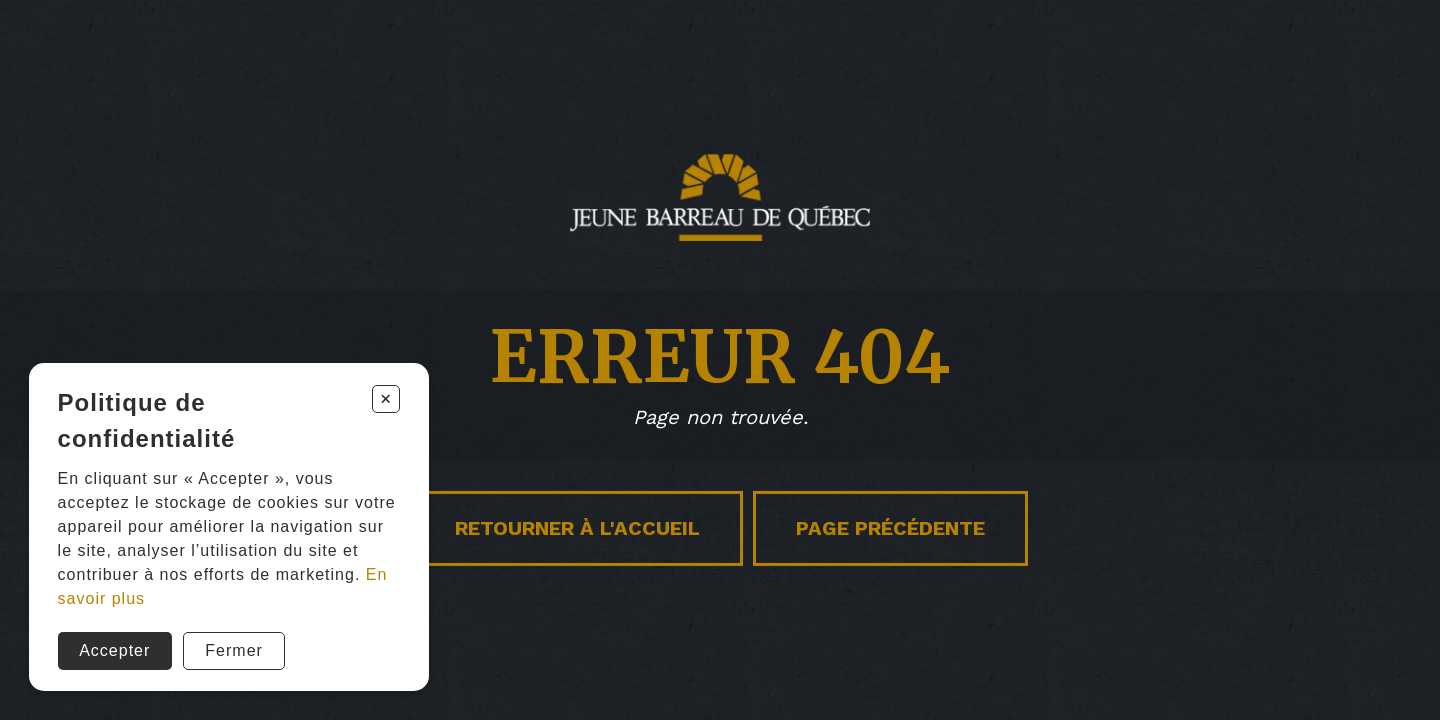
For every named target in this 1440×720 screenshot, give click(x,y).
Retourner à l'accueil (577, 528)
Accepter (114, 650)
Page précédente (890, 528)
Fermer (234, 650)
